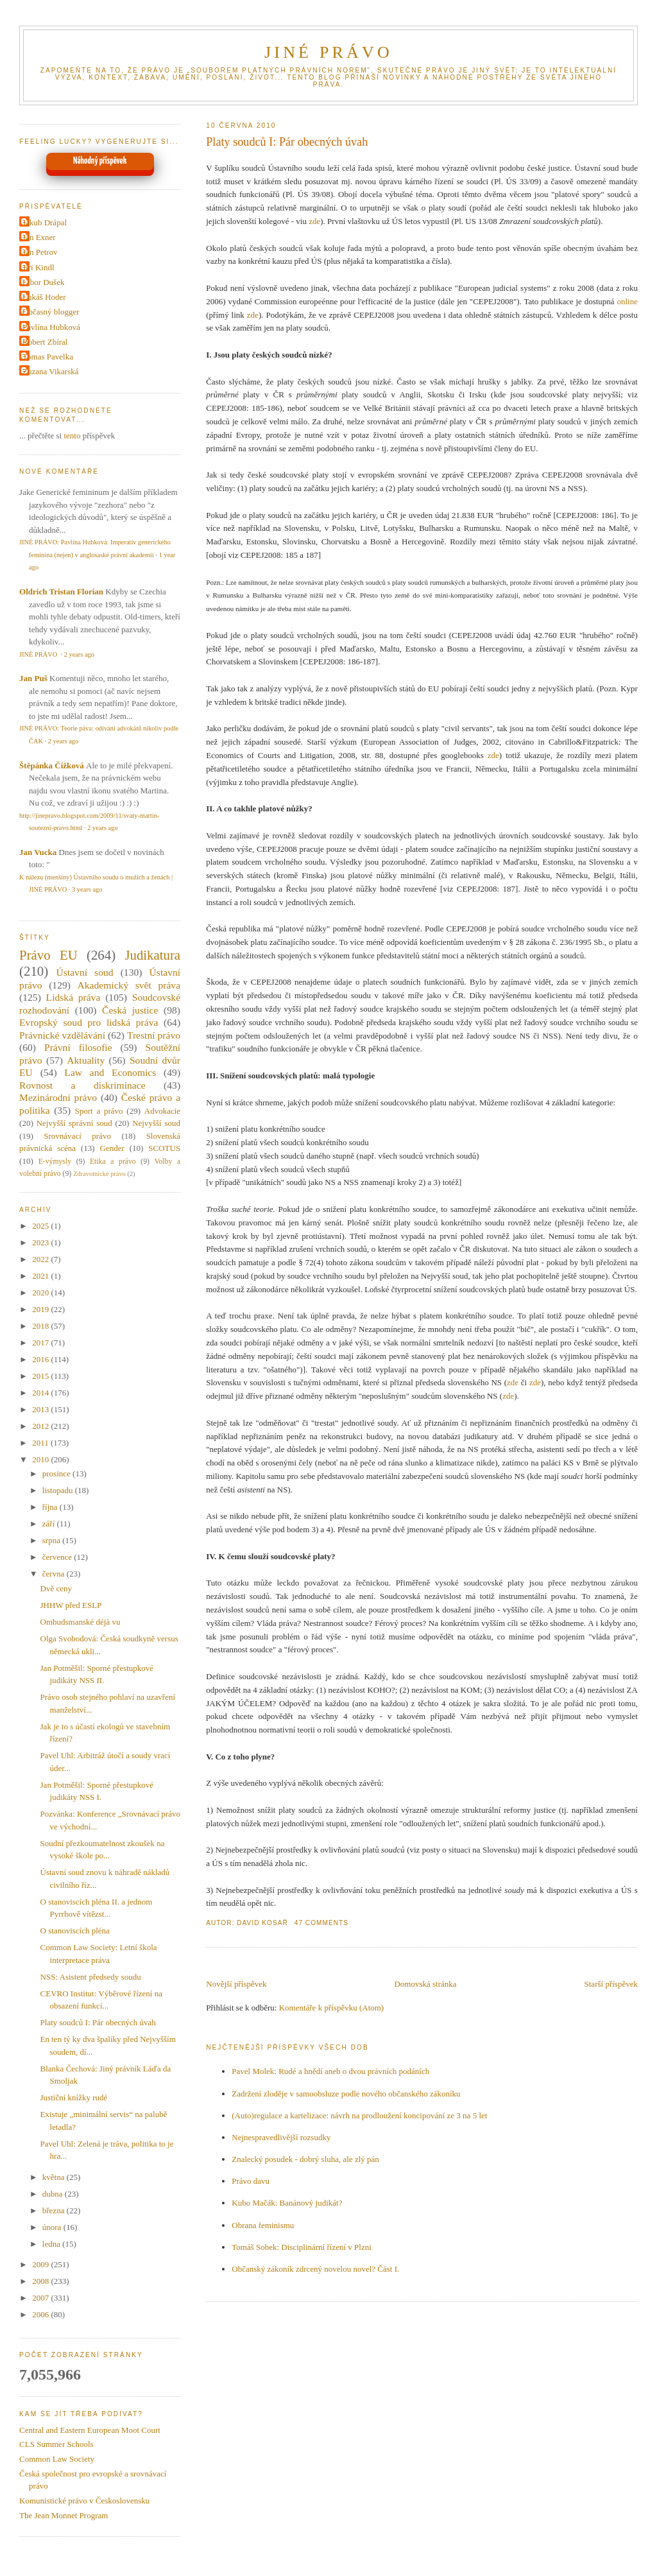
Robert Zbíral (44, 342)
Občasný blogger (50, 311)
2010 (41, 1459)
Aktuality (86, 1060)
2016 (41, 1359)
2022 (41, 1259)
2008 (41, 2281)
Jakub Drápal (44, 222)
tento (72, 435)
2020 (41, 1292)
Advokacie (162, 1111)
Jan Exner (39, 237)
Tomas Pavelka (47, 356)
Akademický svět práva (129, 985)
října (51, 1507)
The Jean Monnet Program (63, 2515)
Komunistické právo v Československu (84, 2500)
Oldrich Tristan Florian (61, 591)
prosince (57, 1473)
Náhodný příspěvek (99, 161)
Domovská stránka (425, 1984)
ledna (52, 2244)
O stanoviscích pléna (75, 1930)
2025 (41, 1226)
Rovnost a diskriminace (82, 1085)
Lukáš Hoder (44, 297)
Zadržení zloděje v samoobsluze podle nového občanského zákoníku (346, 2093)
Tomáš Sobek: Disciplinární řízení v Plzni (301, 2247)
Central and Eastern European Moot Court (89, 2430)
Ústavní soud (85, 972)
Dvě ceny (56, 1588)
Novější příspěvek (236, 1984)
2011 (41, 1443)
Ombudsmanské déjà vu (80, 1622)
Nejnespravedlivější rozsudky (281, 2137)
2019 (41, 1309)
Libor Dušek (43, 282)
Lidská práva (73, 997)
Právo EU (48, 954)
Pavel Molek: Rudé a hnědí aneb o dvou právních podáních (330, 2071)
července (58, 1557)
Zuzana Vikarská (50, 371)
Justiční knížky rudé (74, 2097)
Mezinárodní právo (58, 1097)
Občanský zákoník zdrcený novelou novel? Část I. (315, 2269)
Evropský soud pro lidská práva (88, 1022)
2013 (41, 1409)
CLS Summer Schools (56, 2444)
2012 (41, 1426)
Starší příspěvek (611, 1984)
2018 (41, 1326)
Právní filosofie (78, 1047)
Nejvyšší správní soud (74, 1123)
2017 (41, 1342)
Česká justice (130, 1010)
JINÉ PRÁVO (328, 52)
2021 (41, 1276)
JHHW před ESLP (71, 1605)
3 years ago (87, 889)
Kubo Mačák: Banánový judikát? (287, 2203)
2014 (41, 1392)
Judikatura (152, 954)
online (627, 301)
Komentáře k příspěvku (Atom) (331, 2007)
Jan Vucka (37, 852)
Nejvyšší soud (156, 1123)
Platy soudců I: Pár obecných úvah (287, 141)
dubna (53, 2194)
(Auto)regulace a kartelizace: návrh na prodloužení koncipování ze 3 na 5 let (359, 2115)
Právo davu (250, 2181)
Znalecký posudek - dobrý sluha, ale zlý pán (305, 2159)
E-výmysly (54, 1161)
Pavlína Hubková (51, 327)
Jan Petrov (40, 252)
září (49, 1523)
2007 (41, 2298)
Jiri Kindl (38, 267)
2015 (41, 1376)
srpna (52, 1540)
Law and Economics (110, 1072)
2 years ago (79, 654)
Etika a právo (113, 1161)
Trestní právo (153, 1035)
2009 (41, 2264)
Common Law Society (56, 2459)
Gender (112, 1148)
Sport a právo (99, 1111)
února (53, 2227)
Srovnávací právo (77, 1136)
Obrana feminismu (263, 2225)
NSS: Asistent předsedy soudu (90, 1977)
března (54, 2210)
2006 (41, 2314)
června (54, 1573)
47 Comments (321, 1922)
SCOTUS (164, 1148)
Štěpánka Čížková (51, 765)
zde (314, 221)
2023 (41, 1242)
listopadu (58, 1490)
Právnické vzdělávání (62, 1035)
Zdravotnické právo (99, 1173)
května (54, 2177)
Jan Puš (33, 678)
